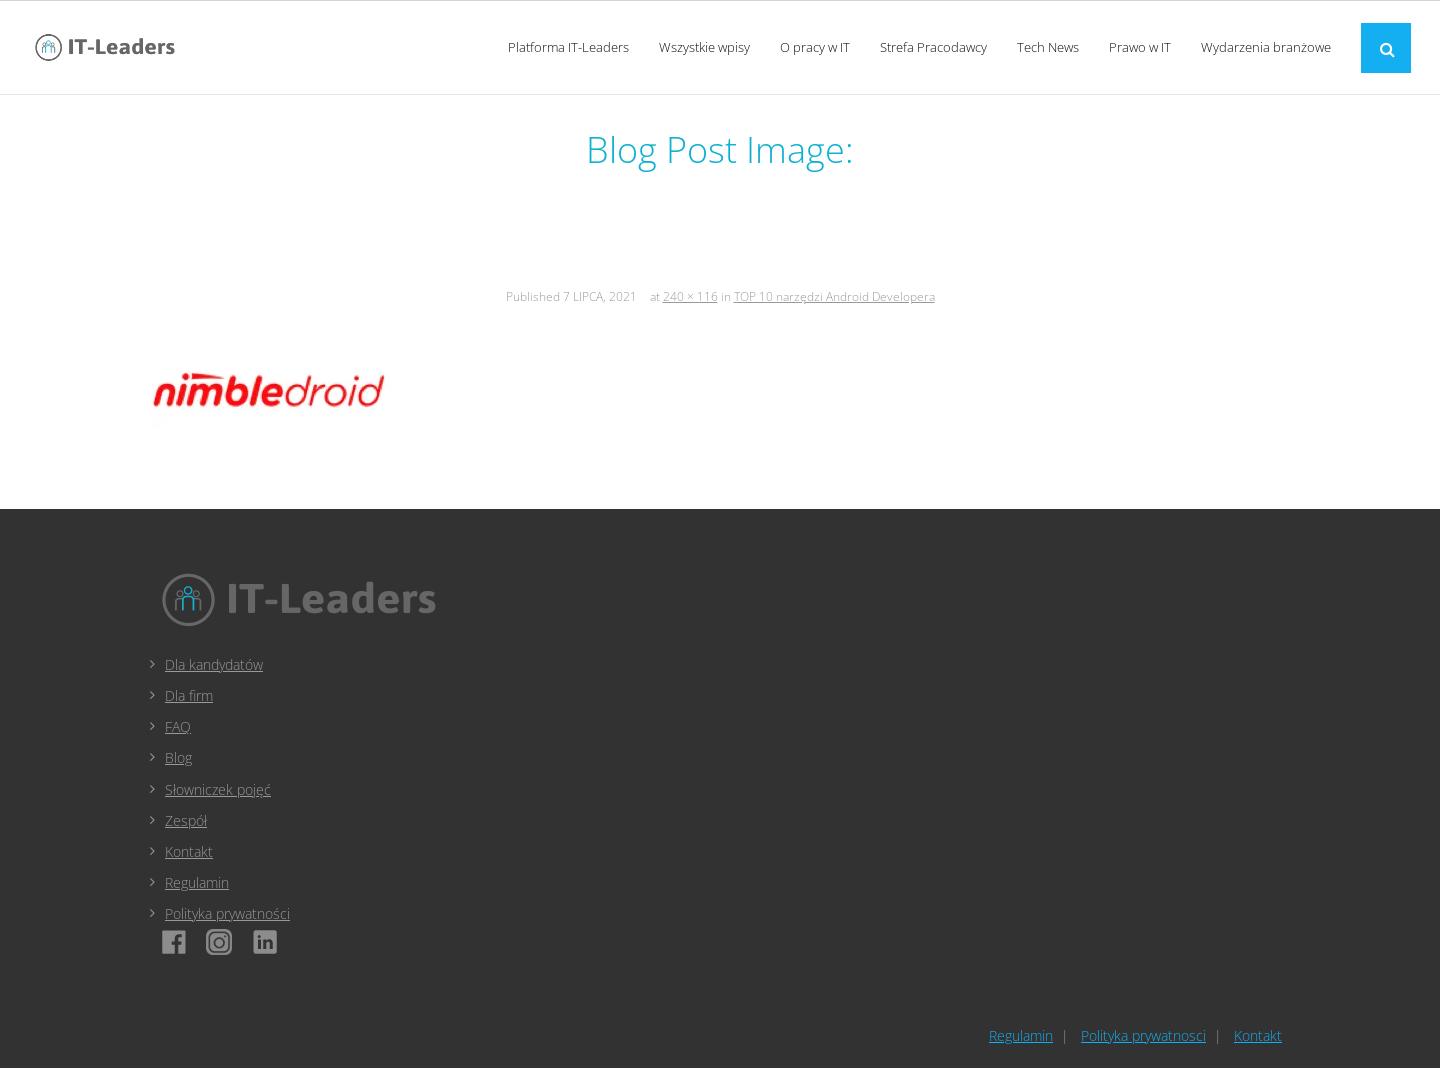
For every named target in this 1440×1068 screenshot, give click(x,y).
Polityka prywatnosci (1143, 1035)
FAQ (178, 726)
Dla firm (189, 695)
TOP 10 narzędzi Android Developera (834, 296)
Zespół (186, 820)
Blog (178, 757)
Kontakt (189, 851)
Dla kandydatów (214, 664)
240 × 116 (690, 296)
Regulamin (197, 882)
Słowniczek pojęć (218, 789)
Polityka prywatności (227, 913)
